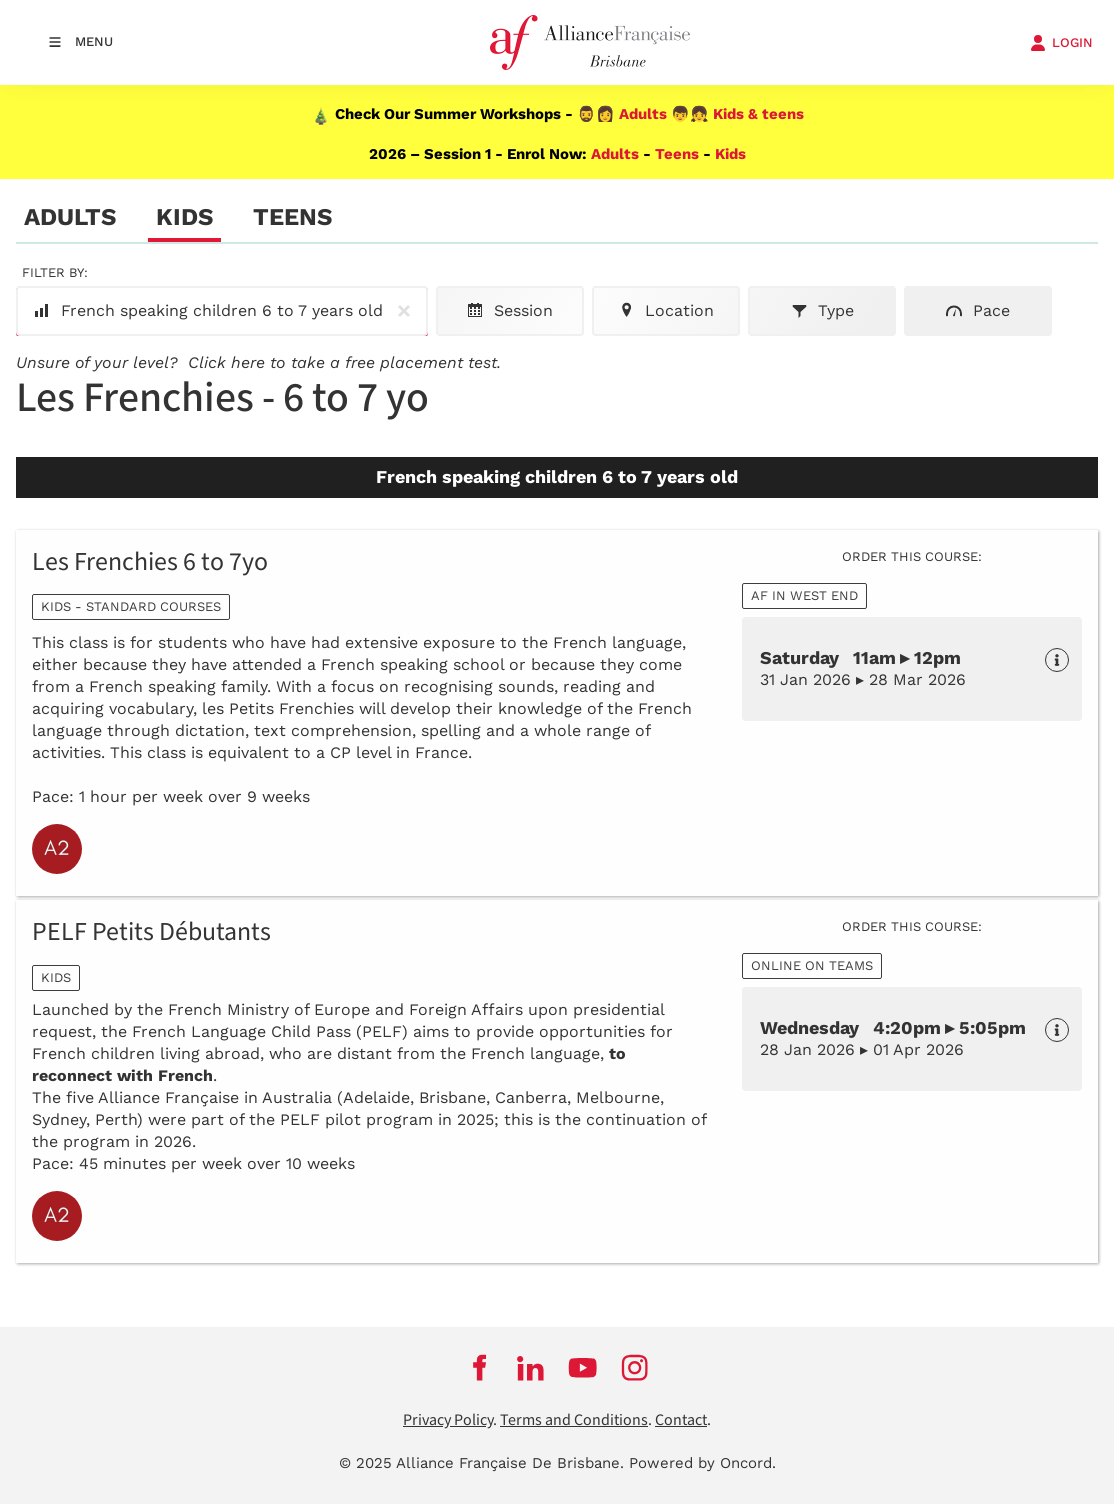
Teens (677, 154)
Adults (643, 114)
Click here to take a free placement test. (344, 362)
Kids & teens (758, 114)
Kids (730, 154)
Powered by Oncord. (702, 1463)
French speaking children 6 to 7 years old (226, 310)
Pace (978, 310)
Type (822, 310)
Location (666, 310)
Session (510, 310)
